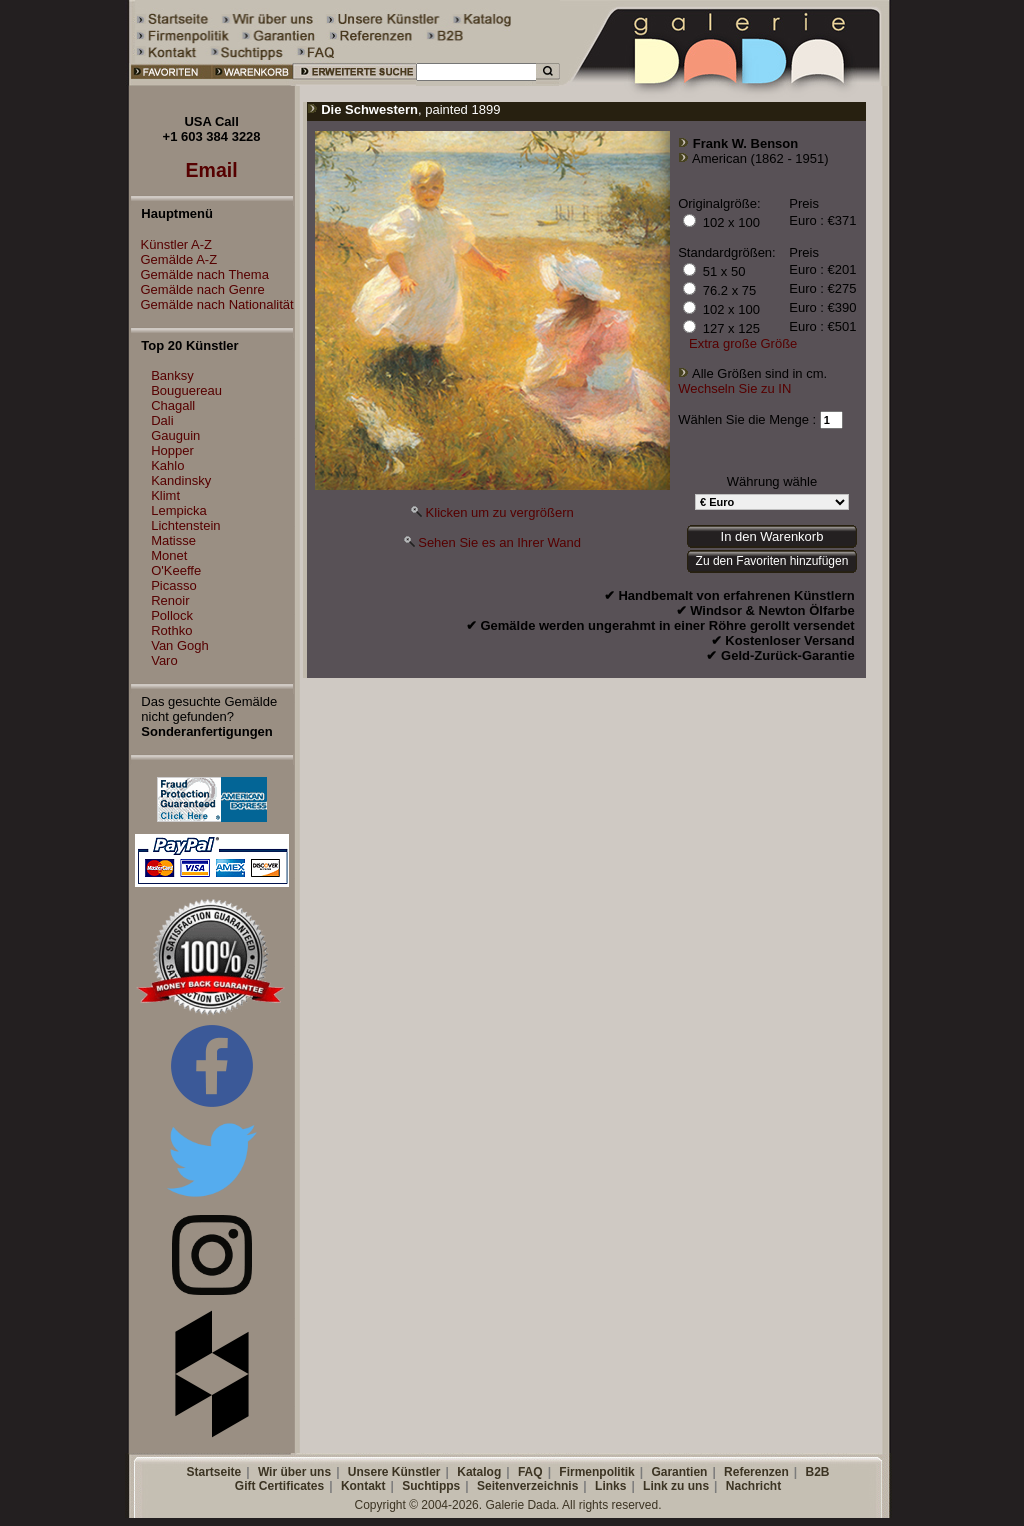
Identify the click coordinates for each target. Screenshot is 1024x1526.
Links (610, 1486)
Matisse (173, 540)
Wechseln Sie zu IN (734, 388)
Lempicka (179, 510)
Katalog (479, 1472)
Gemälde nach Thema (200, 274)
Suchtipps (431, 1486)
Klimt (165, 495)
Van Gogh (180, 645)
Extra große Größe (743, 343)
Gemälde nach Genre (198, 289)
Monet (169, 555)
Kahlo (167, 465)
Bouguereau (186, 390)
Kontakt (363, 1486)
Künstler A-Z (172, 244)
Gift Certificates (279, 1486)
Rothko (171, 630)
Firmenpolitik (596, 1472)
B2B (817, 1472)
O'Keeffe (176, 570)
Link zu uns (676, 1486)
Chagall (173, 405)
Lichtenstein (185, 525)
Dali (162, 420)
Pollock (172, 615)
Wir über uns (294, 1472)
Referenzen (756, 1472)
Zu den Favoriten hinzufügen (772, 561)
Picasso (174, 585)
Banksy (172, 375)
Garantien (679, 1472)
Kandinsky (181, 480)
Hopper (172, 450)
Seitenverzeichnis (527, 1486)
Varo (164, 660)
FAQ (530, 1472)
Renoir (170, 600)
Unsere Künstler (394, 1472)
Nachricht (753, 1486)
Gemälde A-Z (174, 259)
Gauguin (175, 435)
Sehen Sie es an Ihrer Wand (499, 542)
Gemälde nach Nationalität (212, 304)
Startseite (213, 1472)
